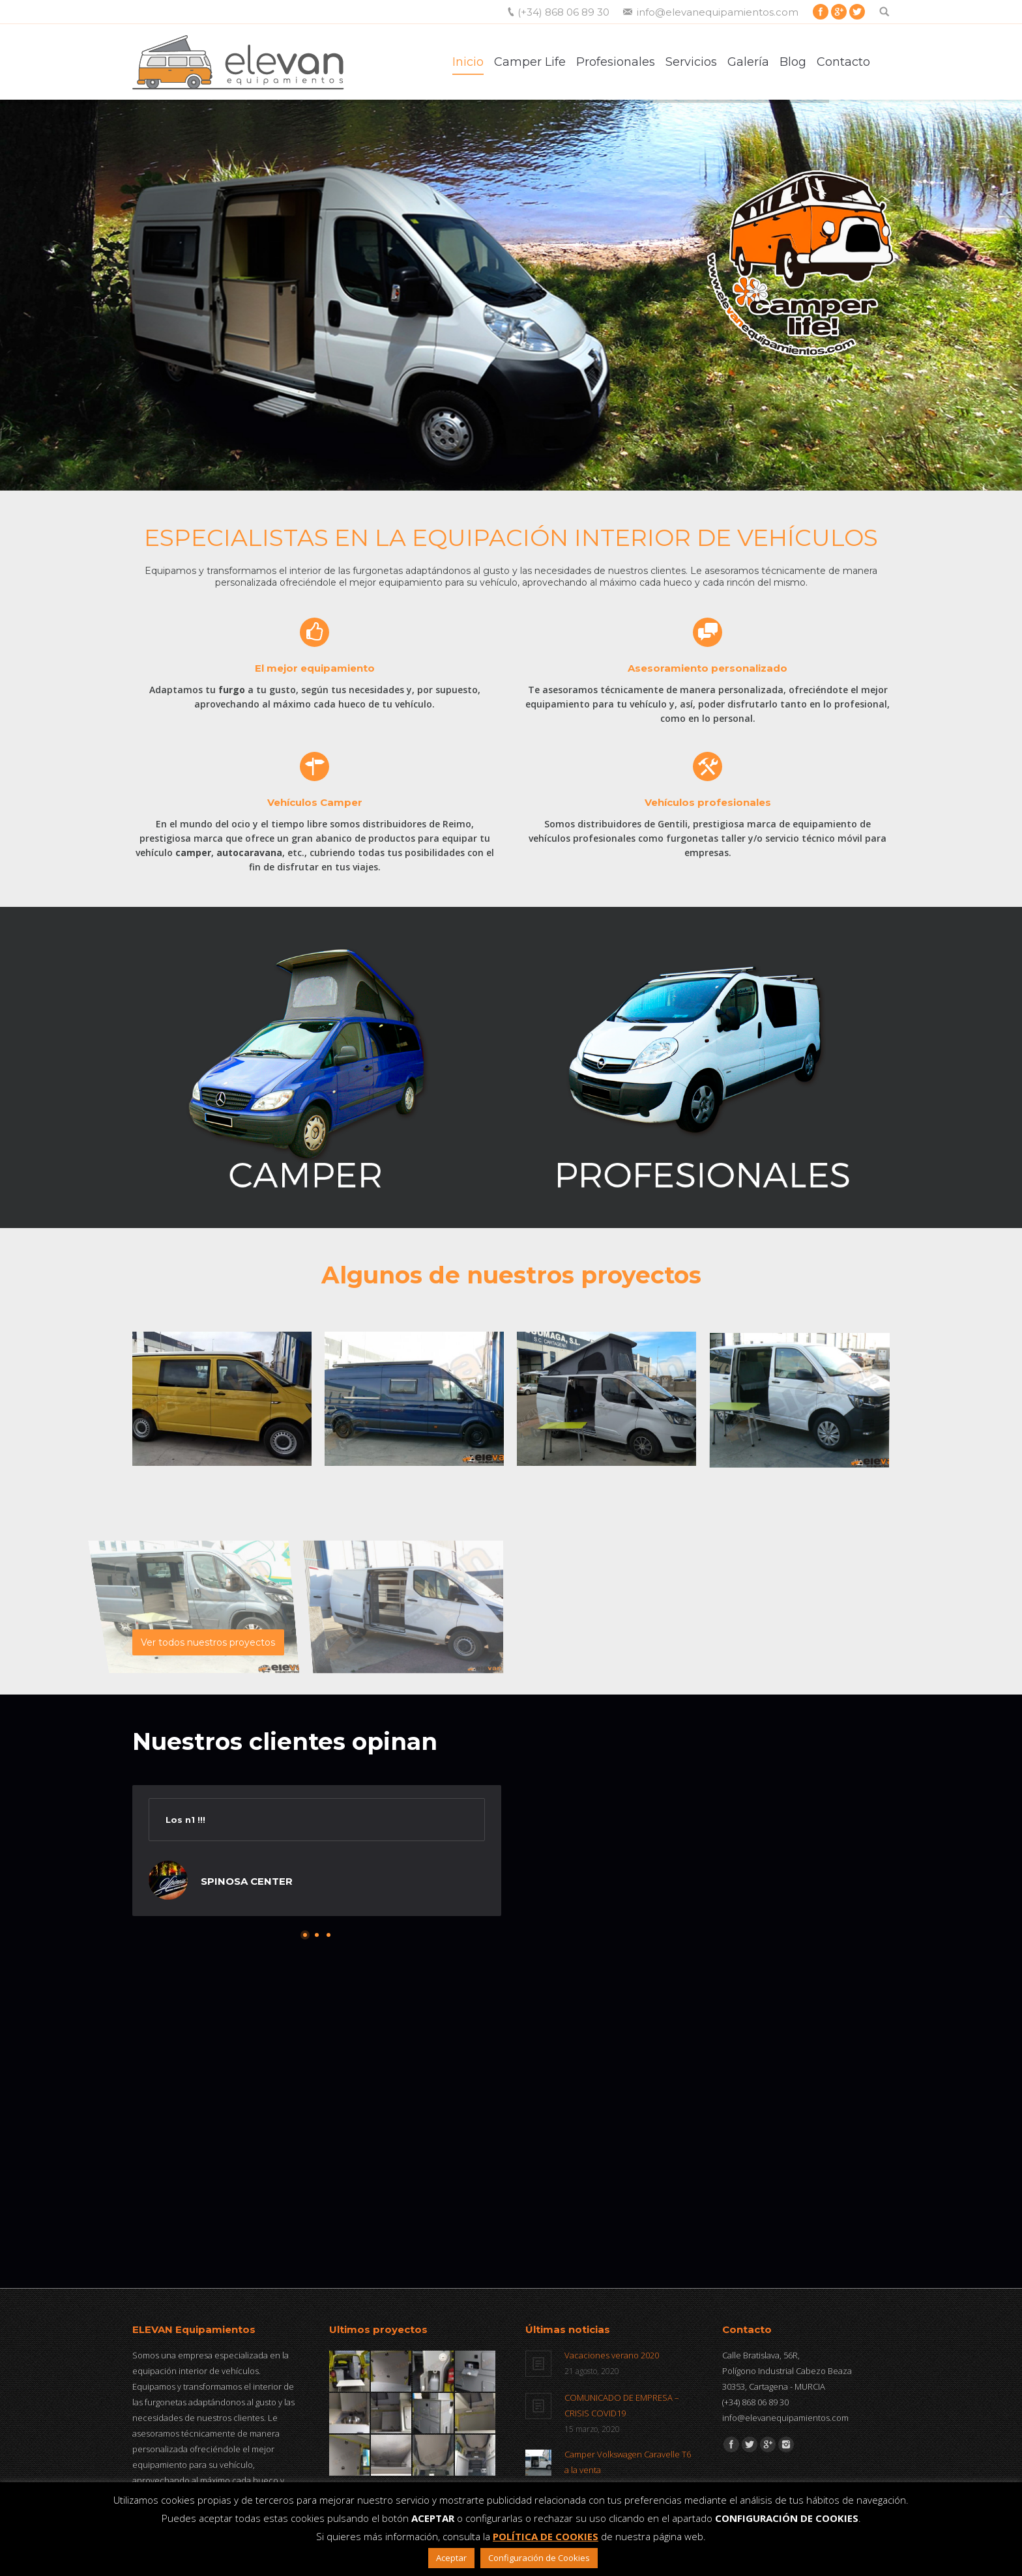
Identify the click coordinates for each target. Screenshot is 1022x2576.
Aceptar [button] (451, 2558)
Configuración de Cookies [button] (539, 2558)
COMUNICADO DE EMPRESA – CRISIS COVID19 (621, 2405)
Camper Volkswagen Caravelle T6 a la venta (627, 2462)
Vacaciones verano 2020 (611, 2355)
